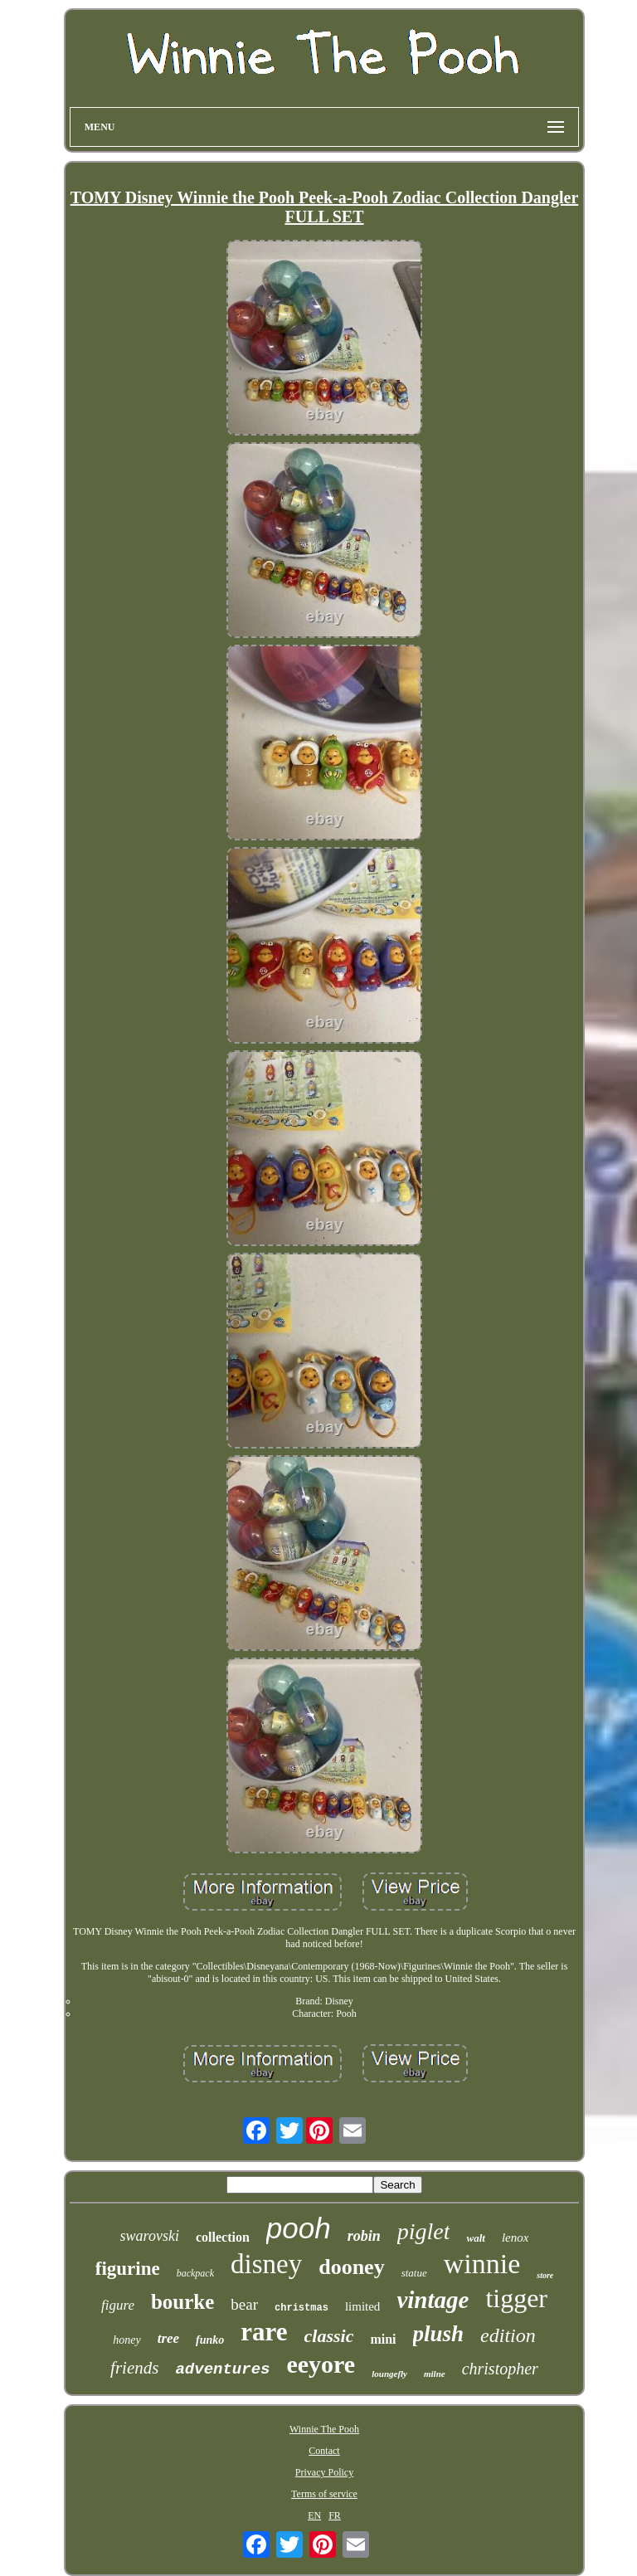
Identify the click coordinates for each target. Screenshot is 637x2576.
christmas (301, 2308)
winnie (482, 2263)
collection (223, 2237)
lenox (515, 2237)
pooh (298, 2228)
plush (438, 2333)
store (545, 2275)
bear (244, 2304)
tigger (516, 2298)
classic (329, 2335)
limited (363, 2306)
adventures (222, 2369)
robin (364, 2236)
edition (508, 2335)
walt (475, 2238)
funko (210, 2340)
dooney (351, 2267)
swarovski (149, 2236)
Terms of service (324, 2494)
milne (434, 2374)
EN (314, 2515)
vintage (432, 2299)
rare (264, 2331)
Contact (324, 2451)
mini (383, 2339)
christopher (500, 2368)
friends (134, 2368)
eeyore (320, 2364)
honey (126, 2340)
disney (266, 2264)
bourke (182, 2302)
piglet (423, 2231)
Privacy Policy (324, 2472)
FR (334, 2515)
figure (117, 2305)
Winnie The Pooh (324, 2429)
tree (168, 2338)
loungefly (389, 2374)
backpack (195, 2273)
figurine (127, 2268)
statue (414, 2273)
